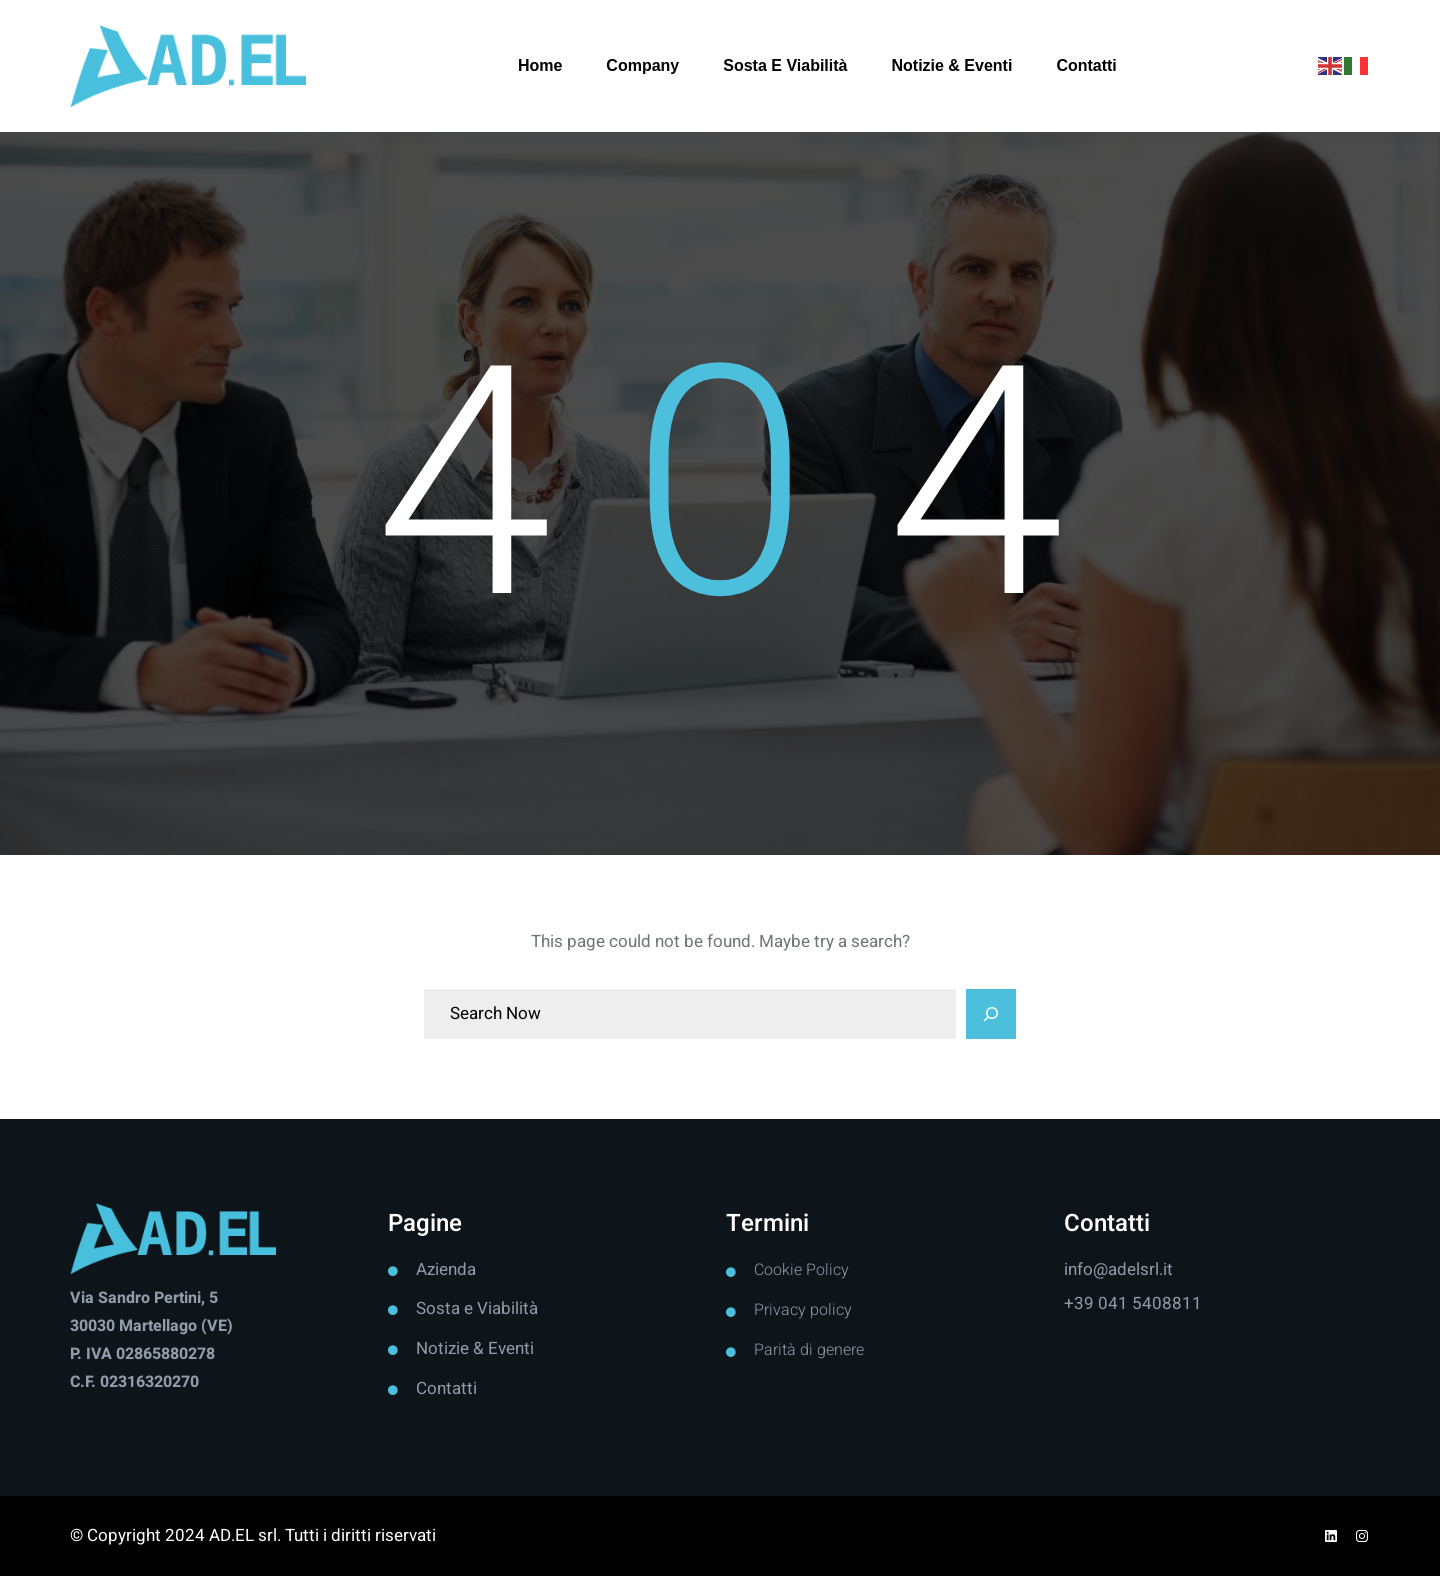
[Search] (991, 1014)
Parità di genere (809, 1350)
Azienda (446, 1269)
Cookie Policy (801, 1270)
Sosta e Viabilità (477, 1308)
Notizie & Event (473, 1348)
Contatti (446, 1388)
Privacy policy (803, 1310)
